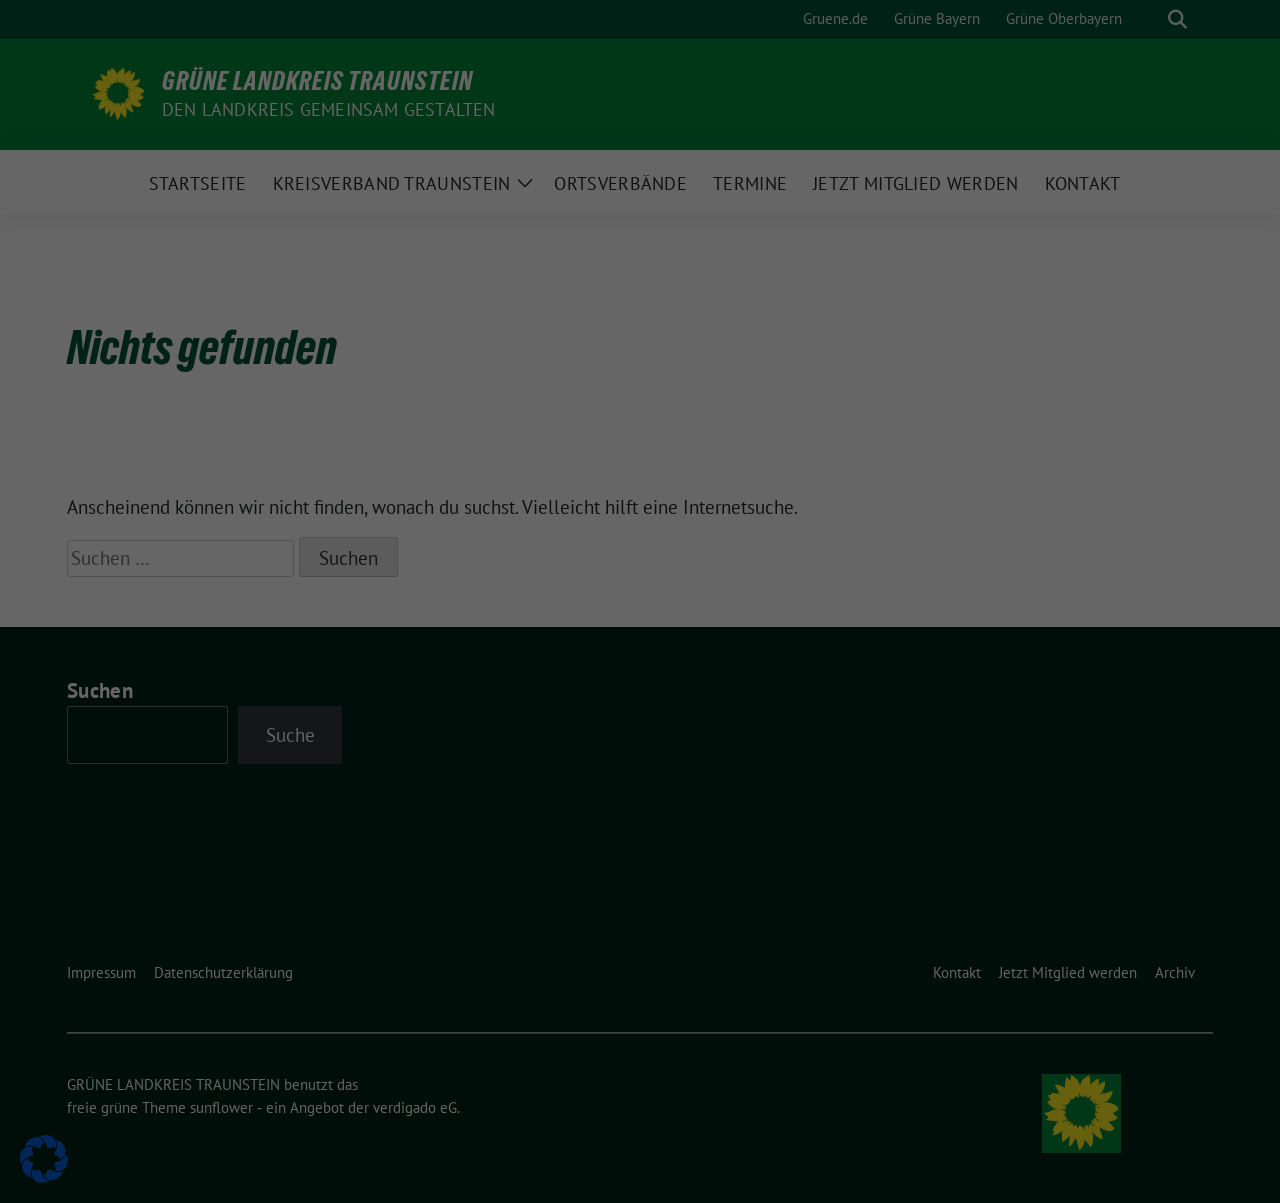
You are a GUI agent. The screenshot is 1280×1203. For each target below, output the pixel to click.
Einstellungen (350, 358)
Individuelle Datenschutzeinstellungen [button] (640, 523)
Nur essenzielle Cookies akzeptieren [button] (640, 464)
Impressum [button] (640, 633)
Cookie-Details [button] (640, 570)
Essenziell (705, 77)
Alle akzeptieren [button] (448, 404)
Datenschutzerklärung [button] (640, 602)
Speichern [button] (832, 404)
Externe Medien (723, 182)
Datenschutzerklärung (338, 339)
